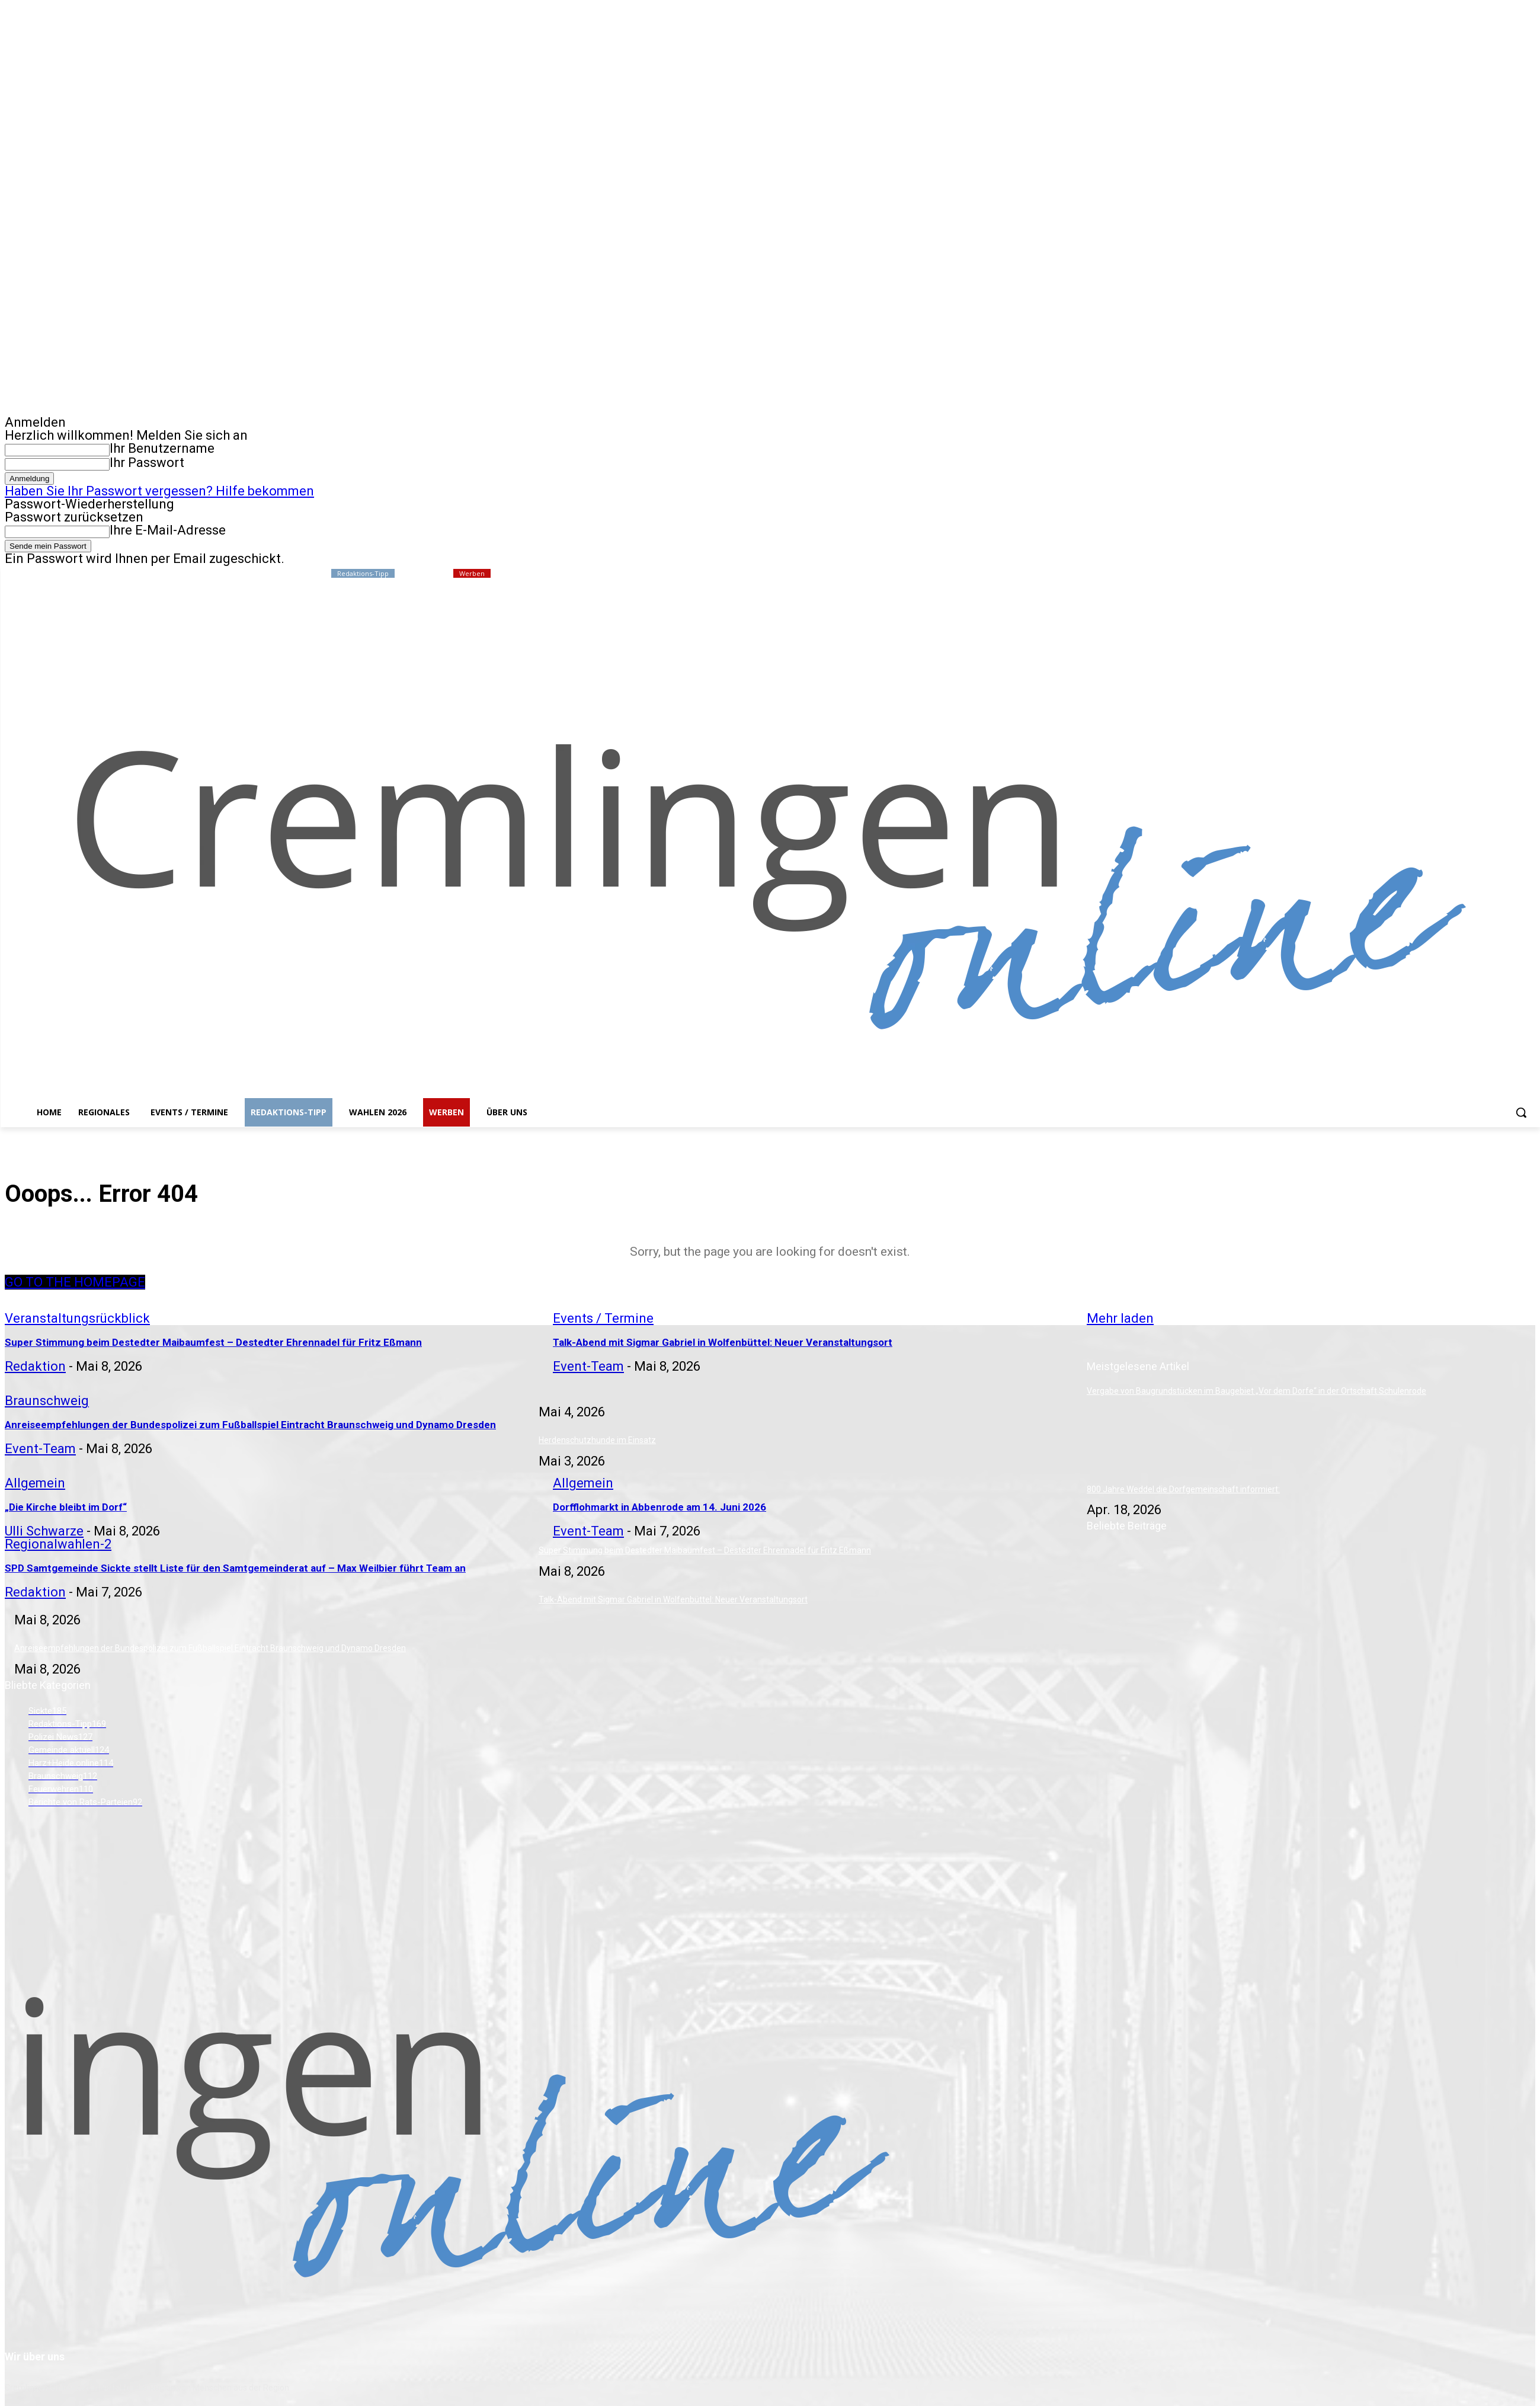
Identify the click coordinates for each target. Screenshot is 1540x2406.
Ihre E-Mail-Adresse (168, 530)
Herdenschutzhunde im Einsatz (597, 1440)
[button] (1521, 1112)
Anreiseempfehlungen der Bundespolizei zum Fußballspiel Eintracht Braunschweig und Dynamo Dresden (210, 1648)
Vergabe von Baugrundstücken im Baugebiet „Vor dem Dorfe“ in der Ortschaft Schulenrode (1256, 1391)
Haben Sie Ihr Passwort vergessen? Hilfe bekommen (159, 491)
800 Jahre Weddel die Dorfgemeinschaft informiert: (1183, 1489)
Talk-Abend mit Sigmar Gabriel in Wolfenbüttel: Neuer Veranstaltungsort (673, 1599)
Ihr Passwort (147, 462)
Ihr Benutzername (162, 448)
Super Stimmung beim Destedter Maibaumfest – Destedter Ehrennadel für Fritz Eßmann (705, 1550)
